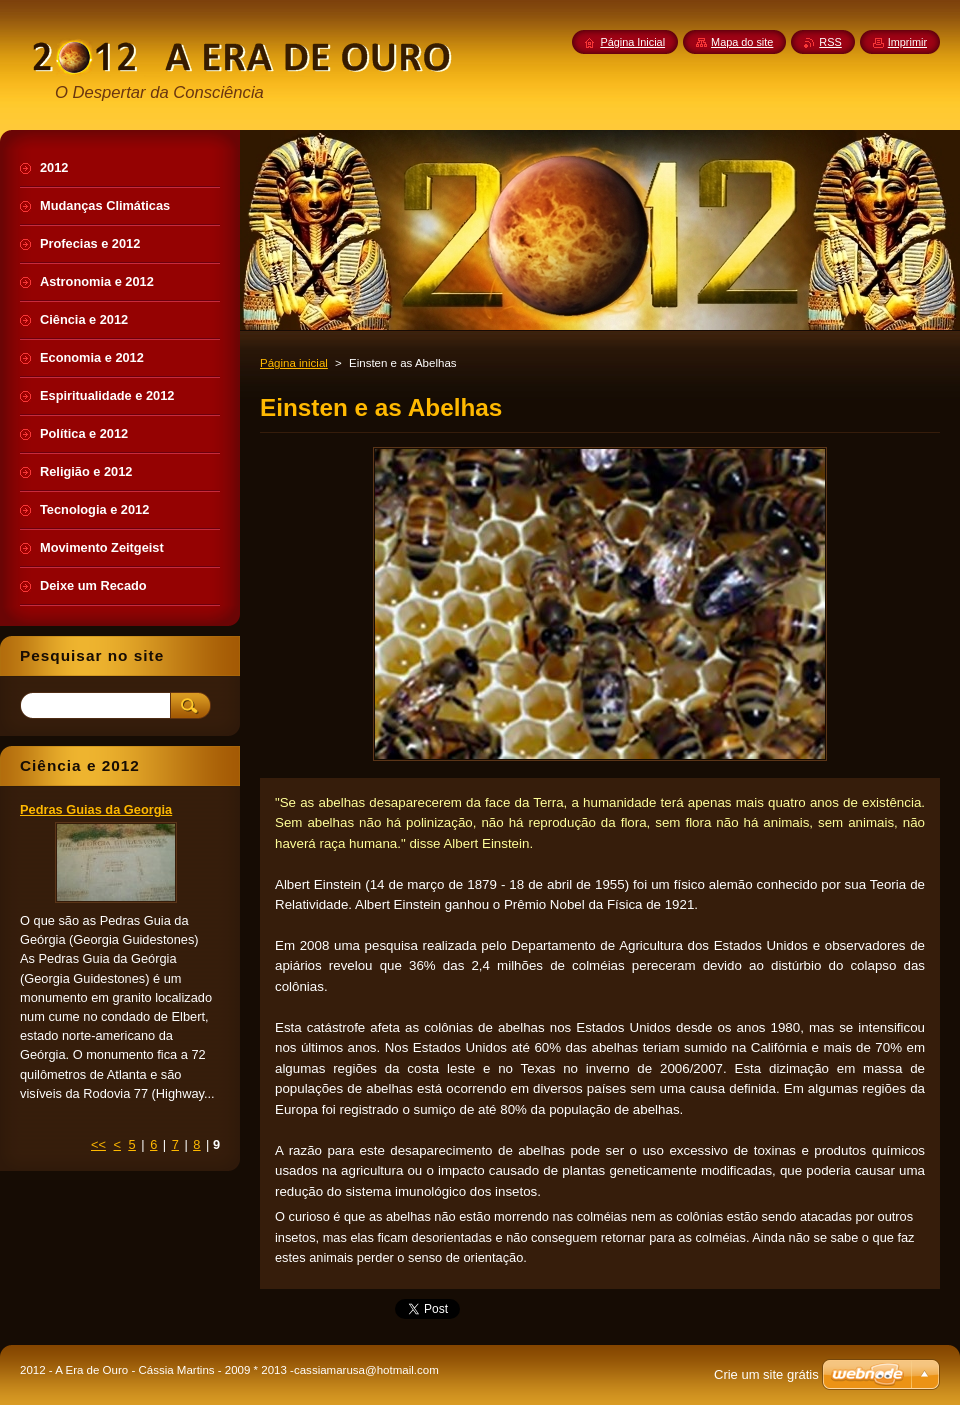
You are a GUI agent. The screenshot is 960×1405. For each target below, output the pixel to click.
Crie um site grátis (766, 1374)
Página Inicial (632, 42)
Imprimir (907, 42)
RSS (830, 42)
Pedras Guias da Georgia (96, 809)
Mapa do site (742, 42)
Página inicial (294, 363)
